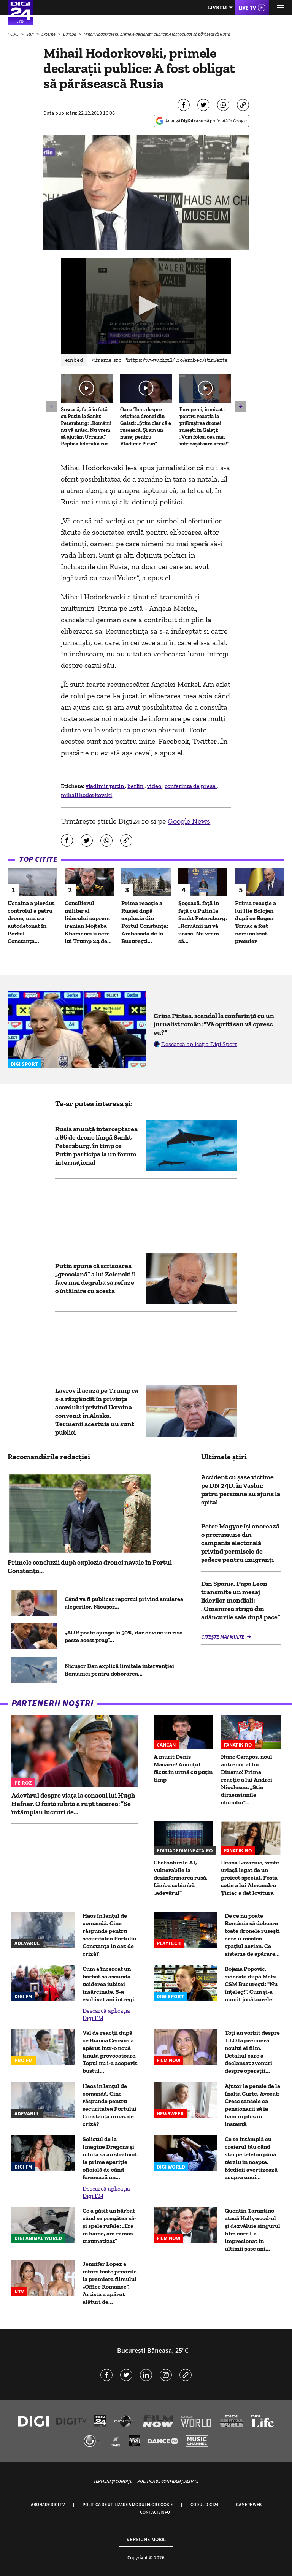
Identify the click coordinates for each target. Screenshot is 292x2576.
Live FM (217, 7)
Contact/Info (155, 2512)
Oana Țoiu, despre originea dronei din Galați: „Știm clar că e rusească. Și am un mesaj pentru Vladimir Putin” (145, 426)
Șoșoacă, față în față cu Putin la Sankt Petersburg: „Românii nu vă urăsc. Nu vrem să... (202, 922)
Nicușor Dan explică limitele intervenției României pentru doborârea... (119, 1669)
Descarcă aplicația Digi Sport (199, 1044)
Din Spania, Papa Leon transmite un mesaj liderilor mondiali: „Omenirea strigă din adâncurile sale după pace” (240, 1600)
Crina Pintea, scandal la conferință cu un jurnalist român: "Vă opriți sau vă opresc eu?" (214, 1024)
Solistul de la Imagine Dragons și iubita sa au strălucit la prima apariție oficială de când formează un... (110, 2158)
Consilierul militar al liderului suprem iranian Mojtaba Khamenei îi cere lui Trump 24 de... (88, 922)
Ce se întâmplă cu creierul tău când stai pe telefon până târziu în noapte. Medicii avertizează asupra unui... (251, 2158)
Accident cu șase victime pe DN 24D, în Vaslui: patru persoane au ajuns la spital (240, 1489)
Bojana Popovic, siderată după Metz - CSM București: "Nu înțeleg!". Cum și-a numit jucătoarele (252, 1984)
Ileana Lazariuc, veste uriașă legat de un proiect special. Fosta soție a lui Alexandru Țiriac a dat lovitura (250, 1877)
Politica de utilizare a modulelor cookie (128, 2504)
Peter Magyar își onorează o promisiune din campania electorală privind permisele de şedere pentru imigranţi (240, 1543)
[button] (146, 305)
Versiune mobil (146, 2539)
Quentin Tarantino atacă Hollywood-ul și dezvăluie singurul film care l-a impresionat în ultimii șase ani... (252, 2229)
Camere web (249, 2504)
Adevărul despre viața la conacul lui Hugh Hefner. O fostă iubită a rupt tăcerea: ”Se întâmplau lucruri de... (73, 1803)
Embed (74, 359)
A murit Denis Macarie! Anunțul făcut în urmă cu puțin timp (183, 1768)
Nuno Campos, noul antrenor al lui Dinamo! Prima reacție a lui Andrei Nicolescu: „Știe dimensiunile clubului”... (246, 1779)
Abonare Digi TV (48, 2504)
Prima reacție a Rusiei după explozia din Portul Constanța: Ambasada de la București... (144, 922)
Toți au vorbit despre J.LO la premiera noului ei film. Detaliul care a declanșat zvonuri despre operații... (252, 2051)
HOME (13, 34)
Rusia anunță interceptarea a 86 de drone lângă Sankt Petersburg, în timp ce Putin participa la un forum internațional (96, 1146)
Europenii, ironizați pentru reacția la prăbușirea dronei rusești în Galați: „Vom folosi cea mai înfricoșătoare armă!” (204, 426)
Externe (48, 34)
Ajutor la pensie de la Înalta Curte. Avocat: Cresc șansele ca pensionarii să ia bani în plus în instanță (252, 2104)
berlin (135, 785)
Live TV (247, 7)
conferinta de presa (191, 785)
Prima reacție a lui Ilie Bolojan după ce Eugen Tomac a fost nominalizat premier (255, 922)
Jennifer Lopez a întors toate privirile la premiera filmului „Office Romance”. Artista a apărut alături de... (110, 2282)
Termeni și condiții (113, 2481)
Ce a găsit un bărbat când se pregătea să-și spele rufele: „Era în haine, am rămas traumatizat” (109, 2226)
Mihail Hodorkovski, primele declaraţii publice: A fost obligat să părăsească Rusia (157, 34)
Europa (70, 34)
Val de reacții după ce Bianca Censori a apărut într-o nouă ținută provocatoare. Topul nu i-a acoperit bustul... (110, 2051)
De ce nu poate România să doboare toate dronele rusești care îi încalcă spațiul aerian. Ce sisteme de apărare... (252, 1934)
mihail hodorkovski (86, 795)
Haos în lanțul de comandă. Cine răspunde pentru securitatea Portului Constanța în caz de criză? (109, 1934)
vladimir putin (105, 785)
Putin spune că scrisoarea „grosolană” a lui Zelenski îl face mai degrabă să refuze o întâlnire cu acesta (95, 1278)
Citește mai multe (223, 1636)
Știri (30, 34)
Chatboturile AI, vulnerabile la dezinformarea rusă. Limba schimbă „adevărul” (181, 1877)
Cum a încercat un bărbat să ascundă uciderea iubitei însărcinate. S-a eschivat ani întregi (108, 1984)
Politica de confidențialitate (167, 2481)
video (154, 785)
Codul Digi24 (204, 2504)
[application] (146, 306)
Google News (189, 821)
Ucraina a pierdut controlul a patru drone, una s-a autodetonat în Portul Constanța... (31, 922)
